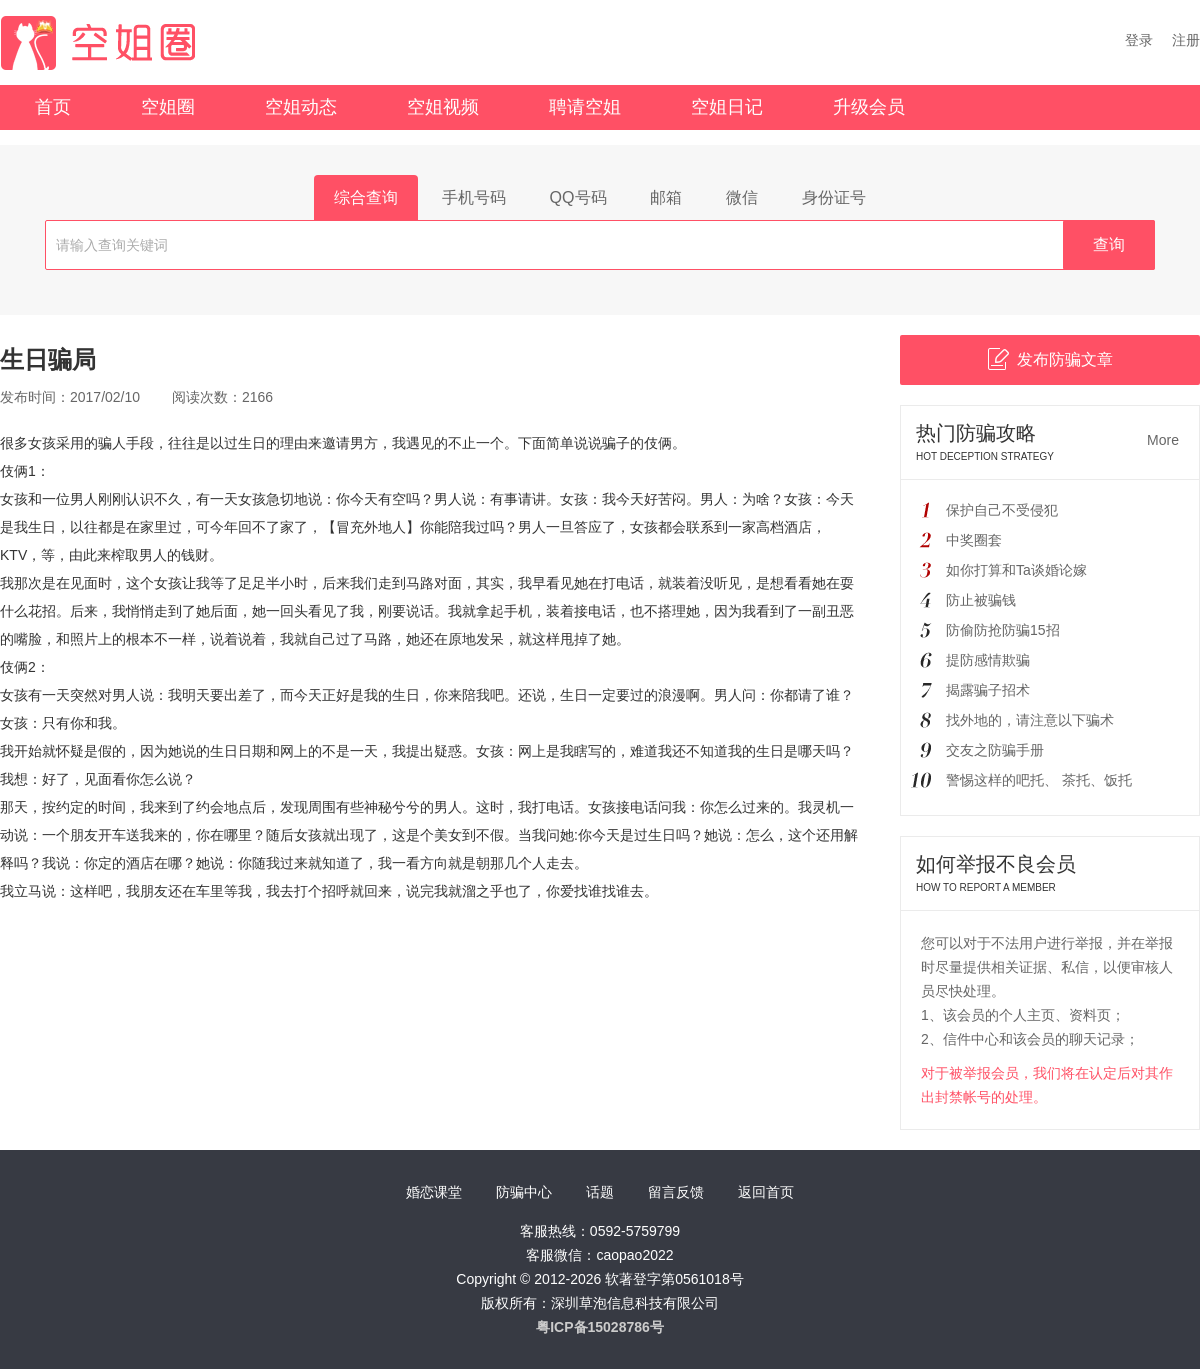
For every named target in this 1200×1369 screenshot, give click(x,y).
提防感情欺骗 (988, 660)
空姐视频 (443, 107)
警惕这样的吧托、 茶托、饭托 (1039, 780)
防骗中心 (524, 1192)
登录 (1139, 40)
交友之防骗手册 (995, 750)
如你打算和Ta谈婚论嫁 (1016, 570)
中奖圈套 (974, 540)
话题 (600, 1192)
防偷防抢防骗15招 (1003, 630)
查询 (1109, 244)
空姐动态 (301, 107)
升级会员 (869, 107)
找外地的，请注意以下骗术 (1030, 720)
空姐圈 (168, 107)
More (1163, 440)
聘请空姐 (585, 107)
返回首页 (766, 1192)
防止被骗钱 (981, 600)
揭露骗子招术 (988, 690)
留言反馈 (676, 1192)
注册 (1186, 40)
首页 (53, 107)
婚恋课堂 (434, 1192)
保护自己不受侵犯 (1002, 510)
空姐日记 (727, 107)
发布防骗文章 (1050, 359)
